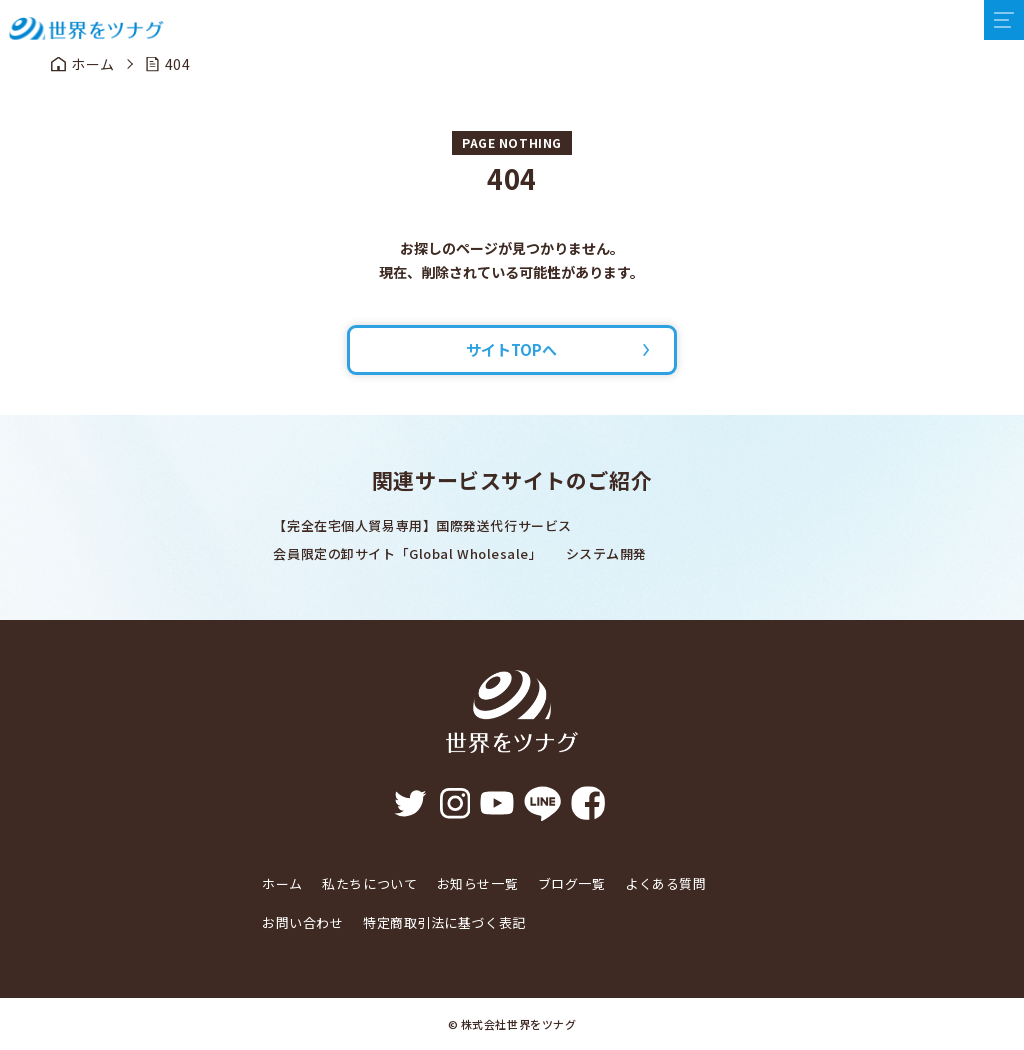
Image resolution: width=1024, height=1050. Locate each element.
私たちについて (369, 883)
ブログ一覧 (572, 883)
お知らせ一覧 (477, 883)
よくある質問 (665, 883)
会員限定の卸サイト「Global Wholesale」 (407, 553)
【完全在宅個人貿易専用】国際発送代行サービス (422, 525)
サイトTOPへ (511, 349)
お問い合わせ (302, 922)
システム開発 (606, 553)
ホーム (282, 883)
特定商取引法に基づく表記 (444, 922)
